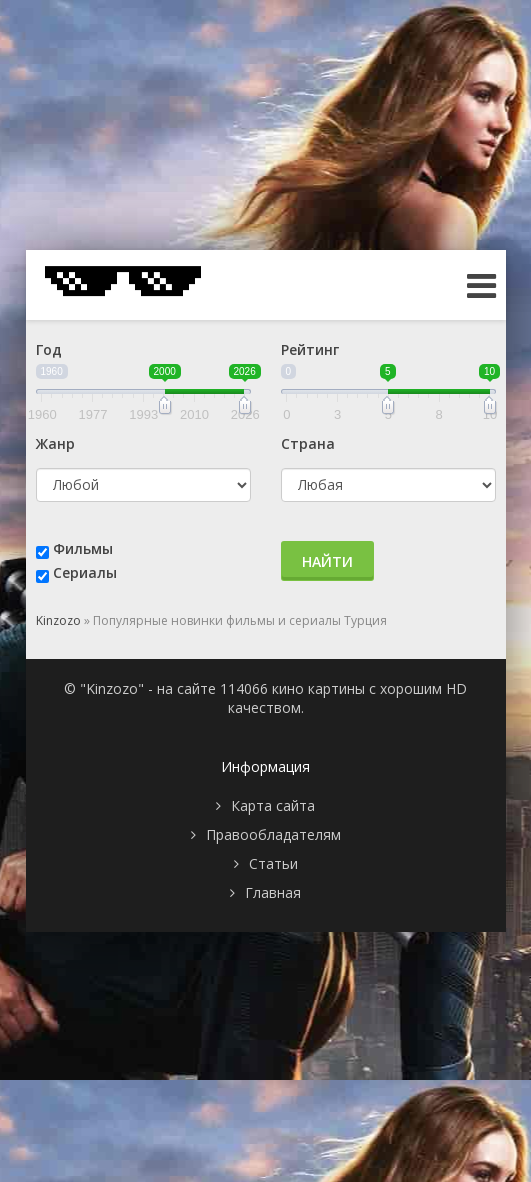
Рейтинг (310, 349)
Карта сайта (273, 805)
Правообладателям (273, 834)
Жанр (55, 443)
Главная (273, 892)
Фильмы (83, 548)
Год (49, 349)
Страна (308, 443)
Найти (327, 561)
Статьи (273, 863)
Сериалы (85, 572)
